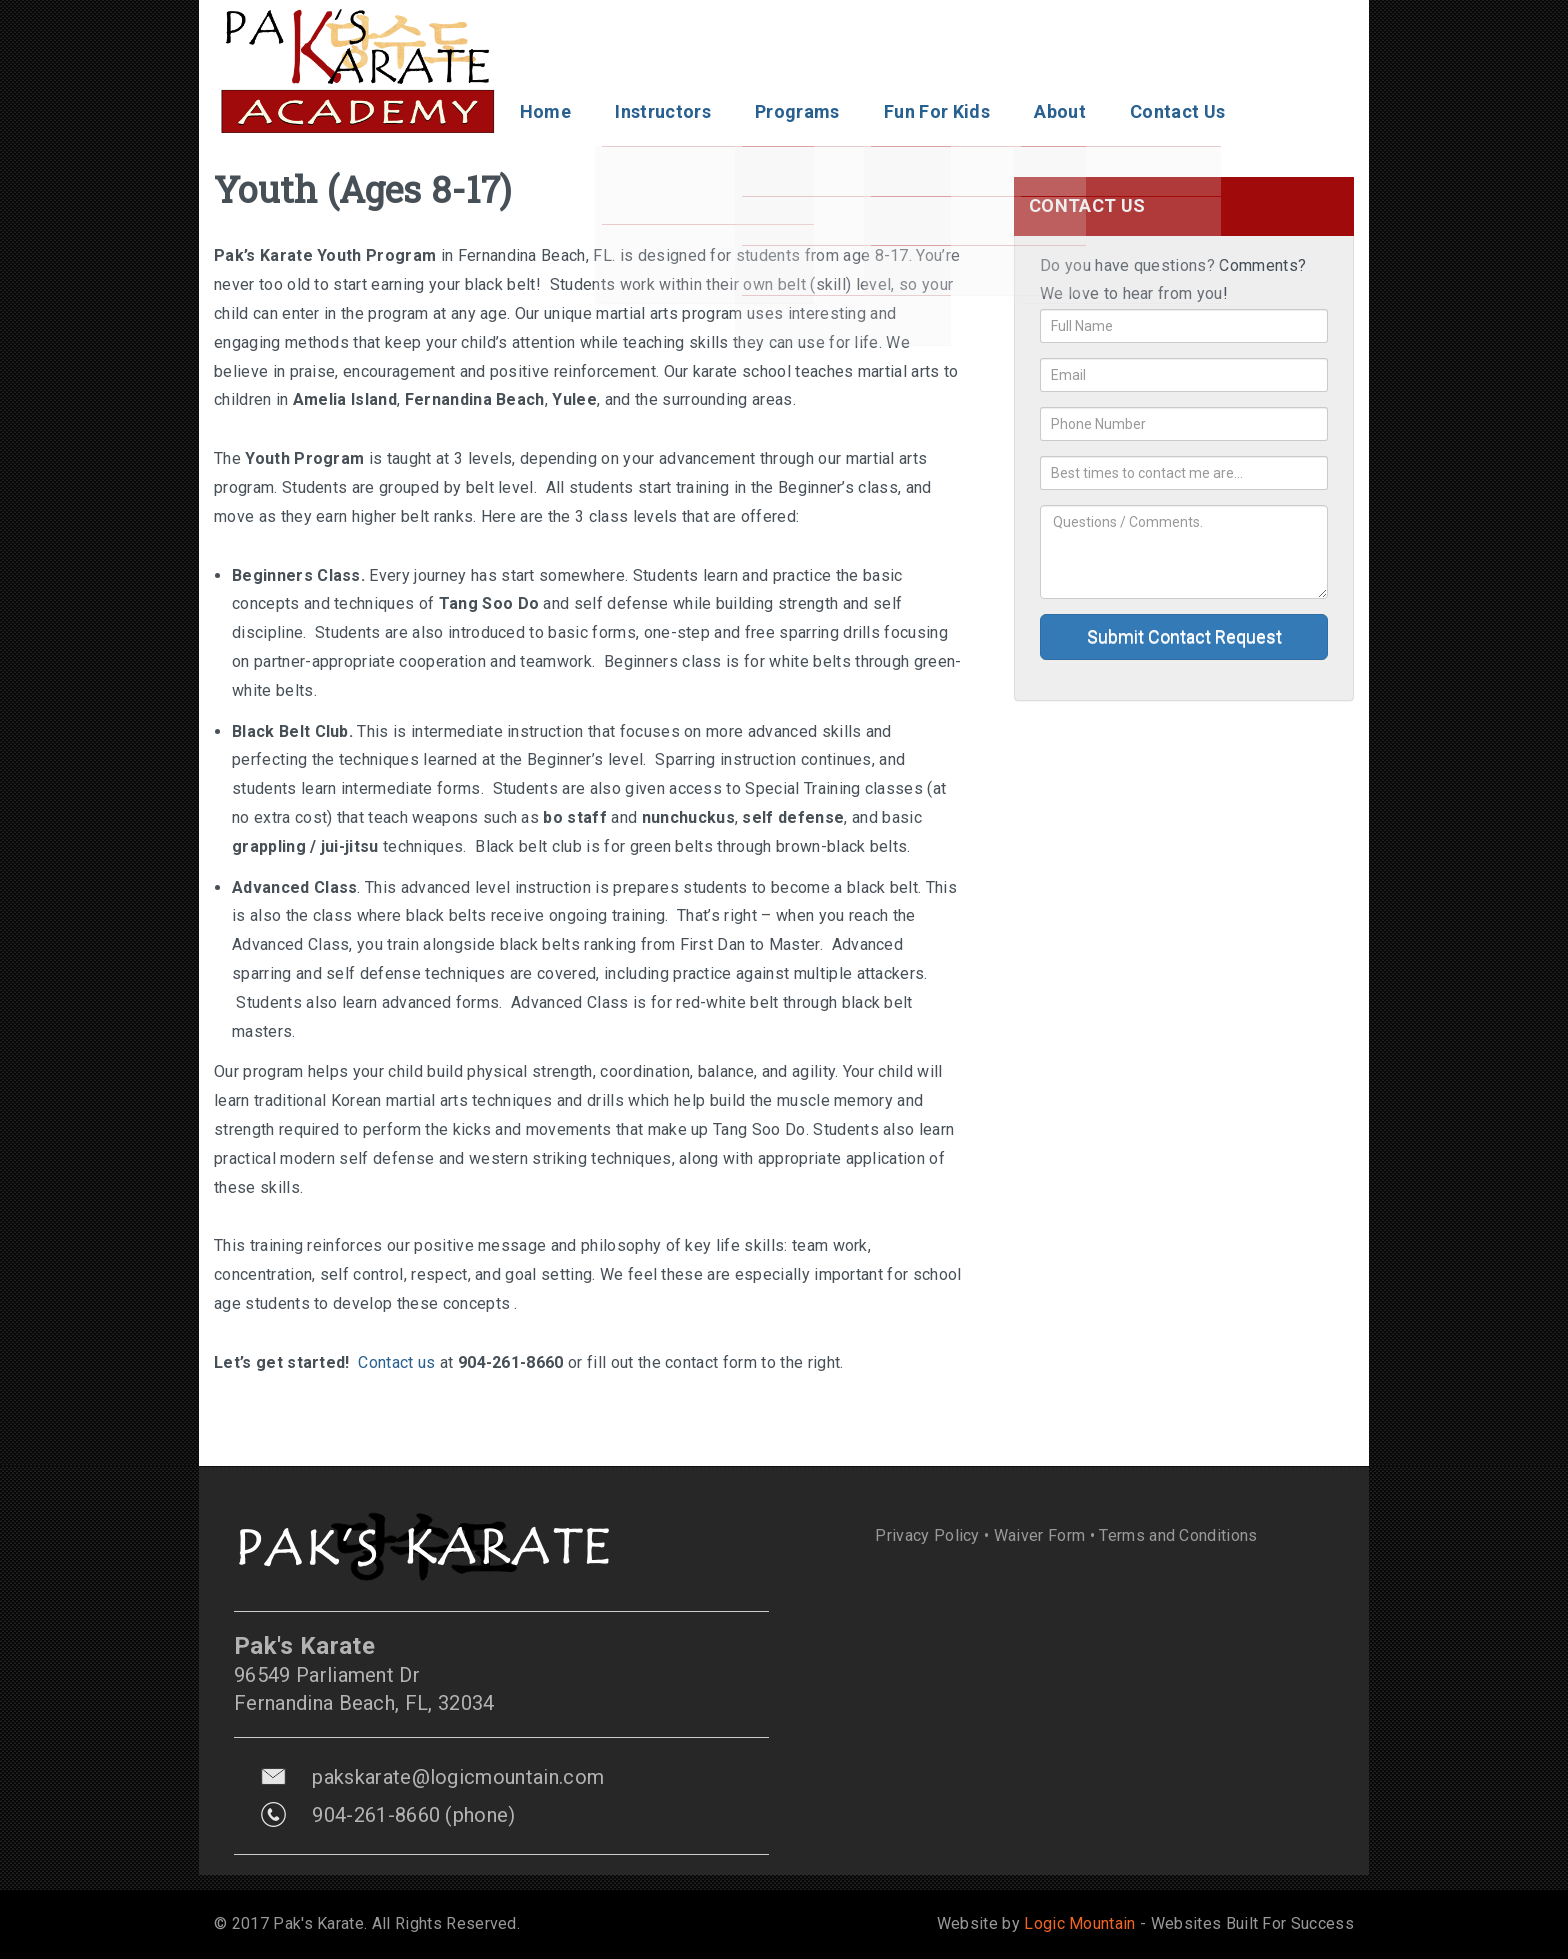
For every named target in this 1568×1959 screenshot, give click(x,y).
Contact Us (1177, 111)
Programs (797, 111)
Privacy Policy (927, 1535)
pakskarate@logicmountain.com (458, 1777)
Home (545, 111)
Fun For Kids (937, 111)
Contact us (396, 1362)
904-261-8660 (376, 1815)
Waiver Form (1040, 1535)
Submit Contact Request (1184, 636)
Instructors (663, 111)
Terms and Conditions (1178, 1535)
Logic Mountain (1079, 1923)
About (1060, 111)
